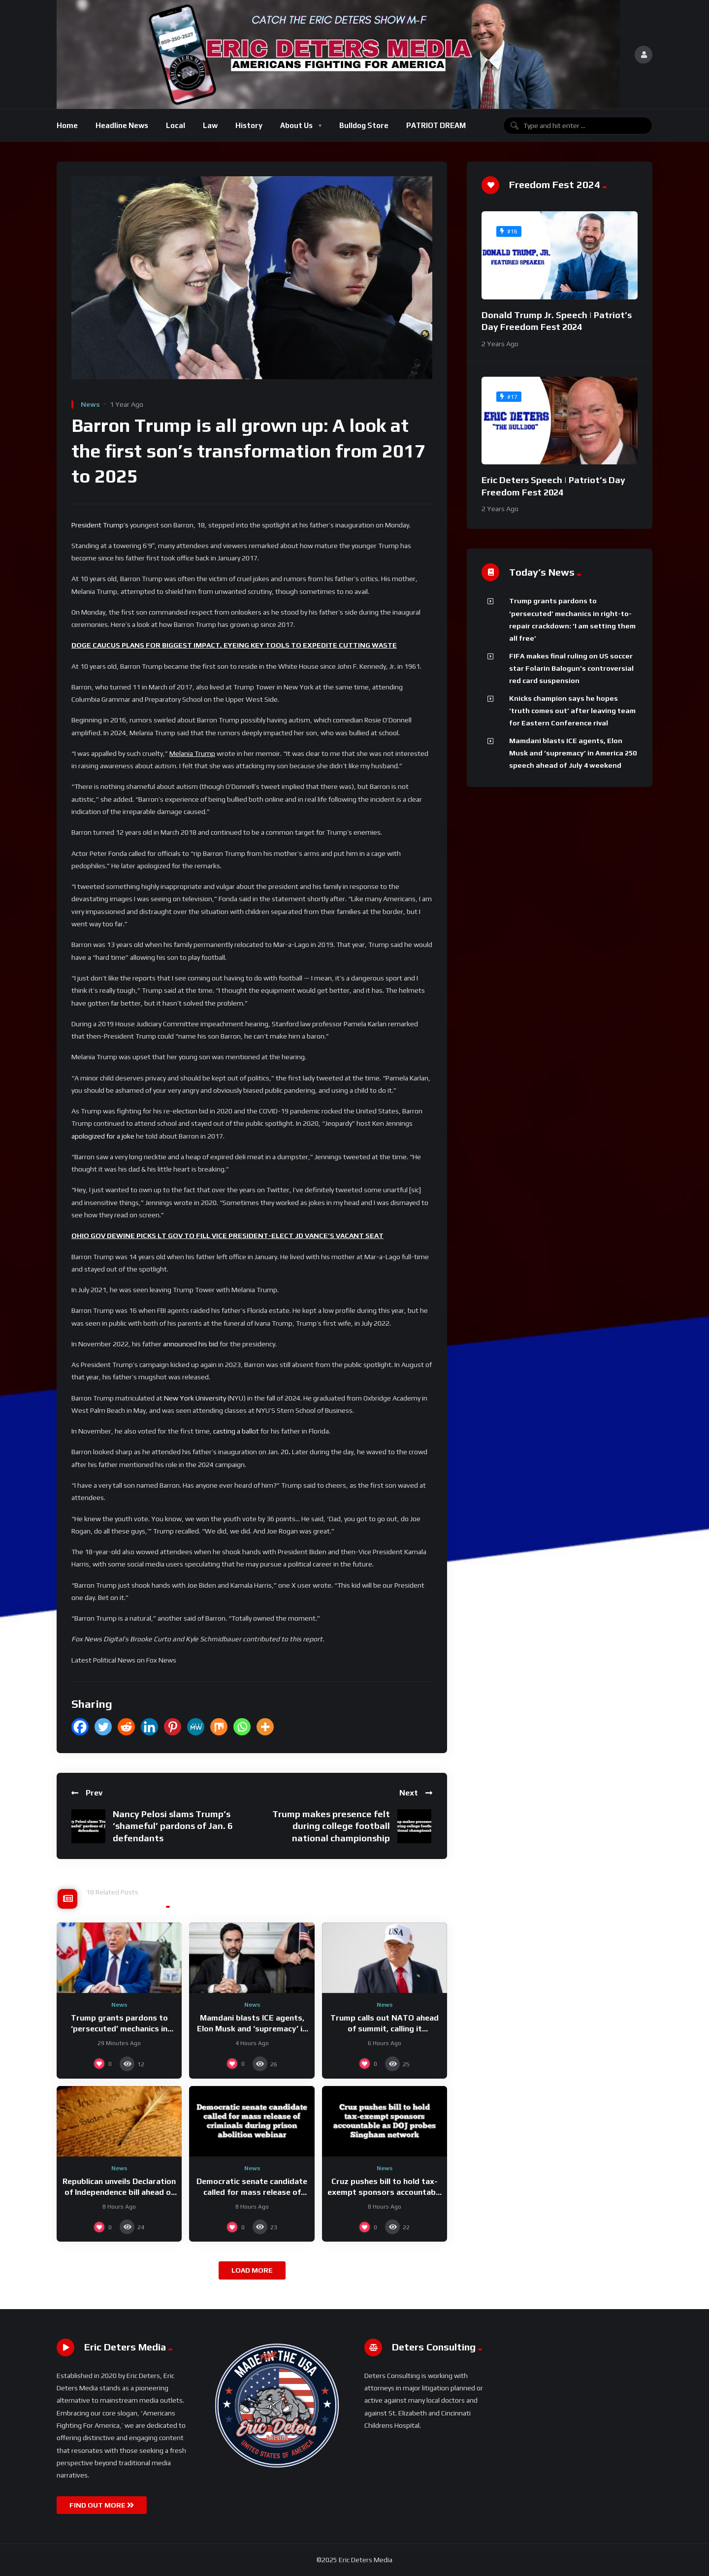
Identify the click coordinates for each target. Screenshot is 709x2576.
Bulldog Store (363, 125)
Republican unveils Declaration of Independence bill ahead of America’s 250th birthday (119, 2192)
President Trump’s (100, 525)
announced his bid (190, 1344)
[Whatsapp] (242, 1726)
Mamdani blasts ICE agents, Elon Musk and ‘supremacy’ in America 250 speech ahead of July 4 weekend (573, 753)
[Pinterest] (172, 1726)
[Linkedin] (149, 1726)
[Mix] (218, 1726)
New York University (195, 1398)
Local (175, 125)
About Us (296, 125)
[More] (265, 1726)
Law (210, 125)
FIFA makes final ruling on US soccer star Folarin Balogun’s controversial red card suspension (571, 668)
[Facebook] (80, 1726)
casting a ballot (236, 1431)
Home (67, 125)
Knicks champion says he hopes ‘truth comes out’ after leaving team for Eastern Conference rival (572, 710)
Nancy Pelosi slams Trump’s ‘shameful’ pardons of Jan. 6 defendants (172, 1826)
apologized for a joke (102, 1136)
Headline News (122, 125)
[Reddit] (126, 1726)
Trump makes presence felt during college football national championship (331, 1826)
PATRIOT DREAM (436, 125)
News (90, 404)
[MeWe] (195, 1726)
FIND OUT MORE (101, 2505)
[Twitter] (103, 1726)
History (248, 125)
